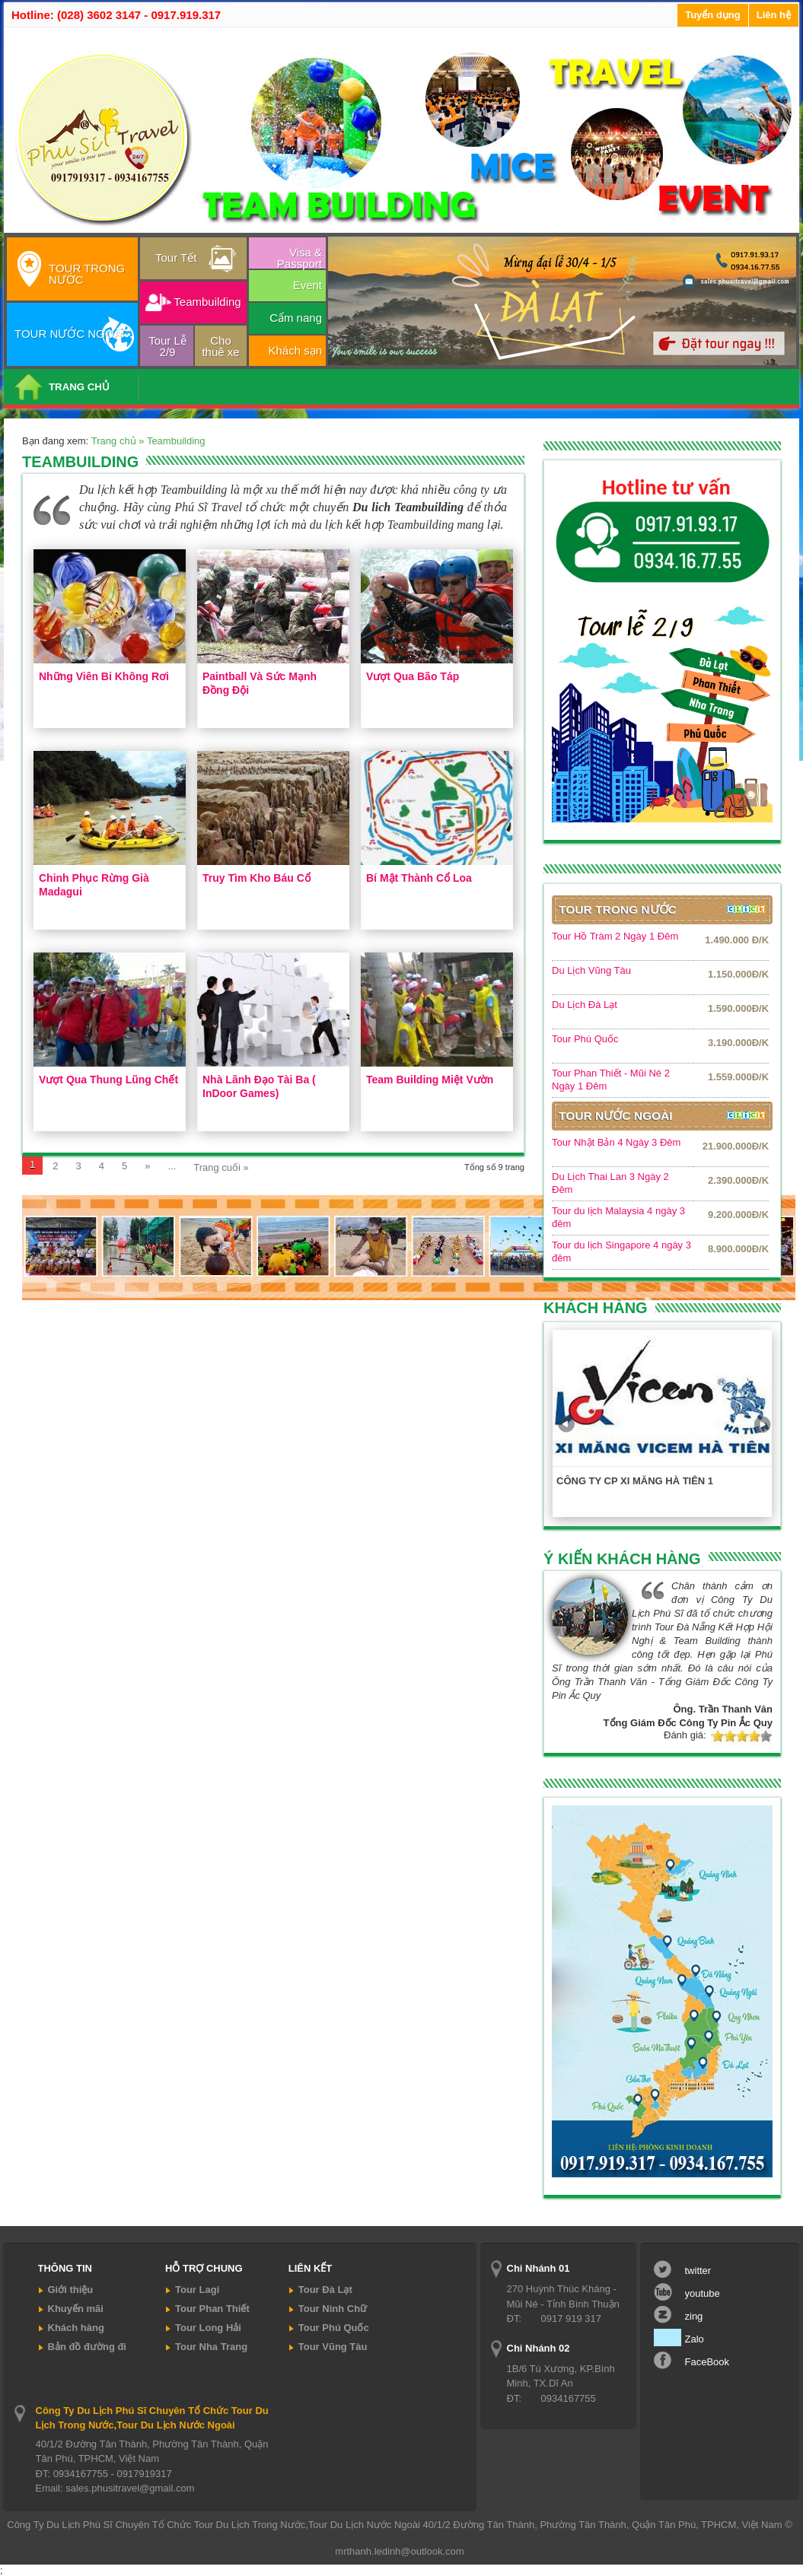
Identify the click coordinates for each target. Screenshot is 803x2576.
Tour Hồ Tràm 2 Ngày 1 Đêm (615, 936)
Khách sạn (295, 350)
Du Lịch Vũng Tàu (591, 970)
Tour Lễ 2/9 (167, 346)
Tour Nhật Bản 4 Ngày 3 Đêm (616, 1142)
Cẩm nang (295, 317)
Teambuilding (207, 301)
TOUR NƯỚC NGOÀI (69, 333)
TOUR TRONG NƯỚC (87, 274)
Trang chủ (115, 441)
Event (307, 284)
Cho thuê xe (220, 346)
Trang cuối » (221, 1167)
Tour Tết (175, 257)
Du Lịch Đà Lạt (584, 1004)
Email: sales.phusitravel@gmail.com (115, 2488)
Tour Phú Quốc (585, 1039)
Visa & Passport (299, 257)
